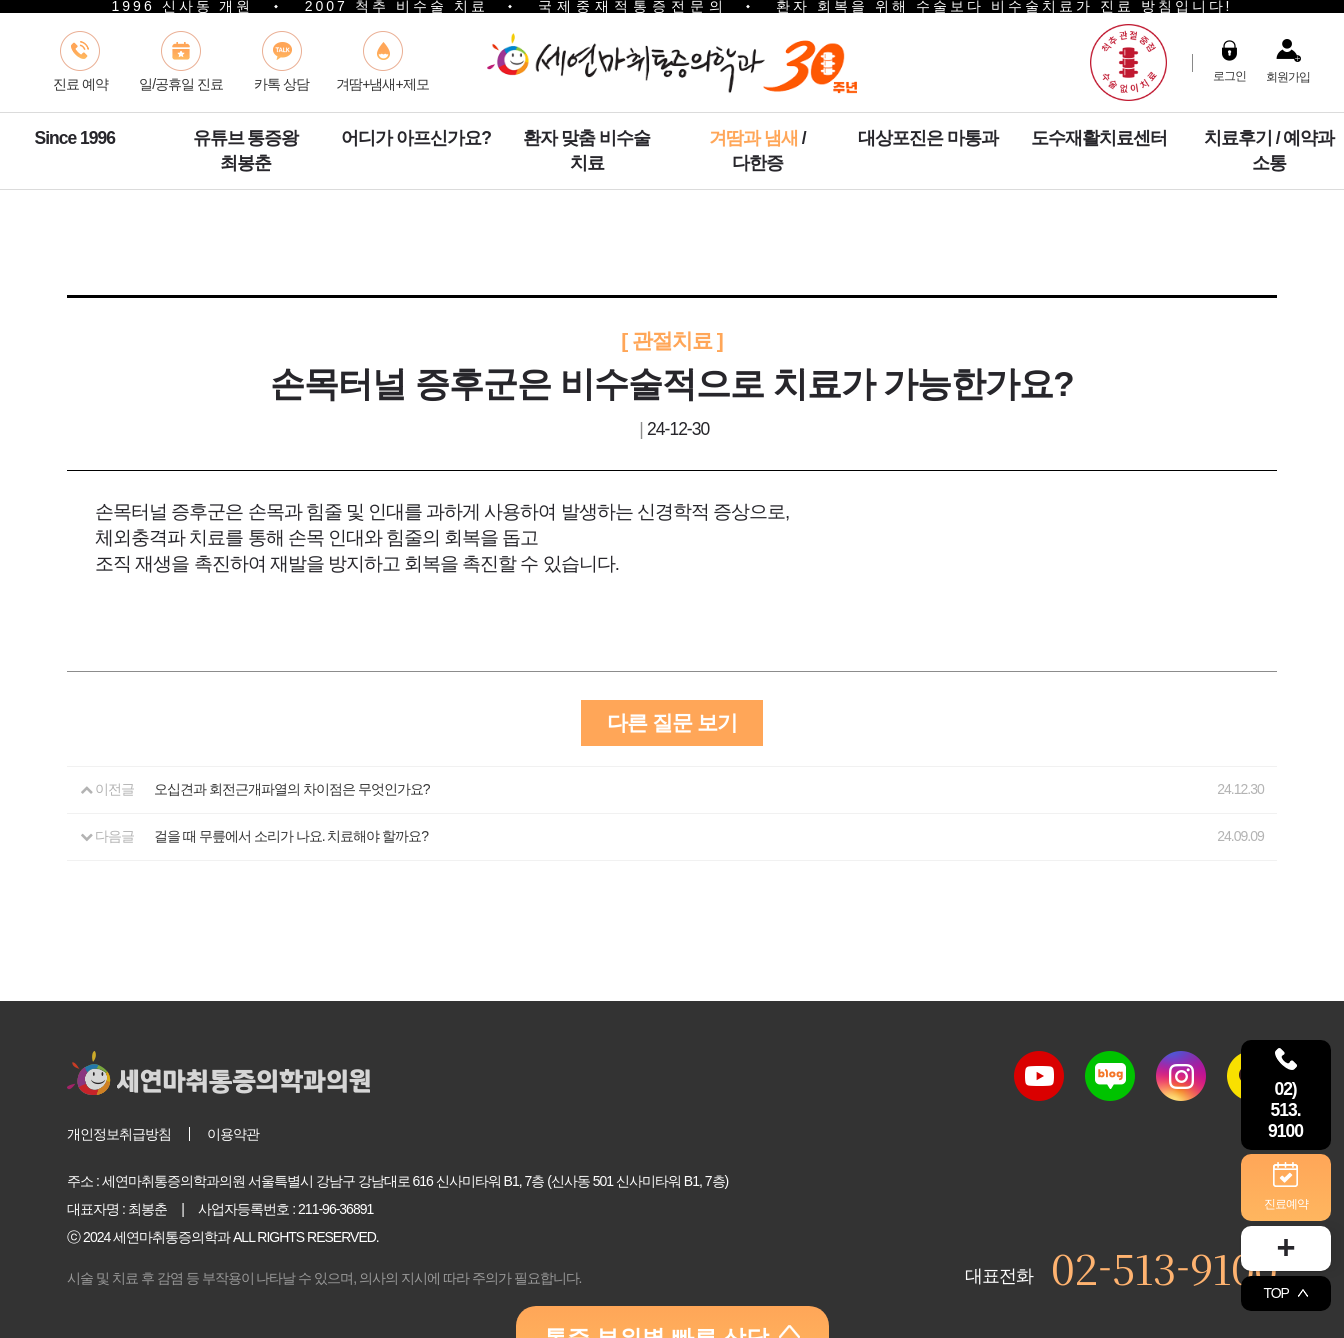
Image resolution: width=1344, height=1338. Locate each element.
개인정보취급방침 (119, 1134)
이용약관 (233, 1134)
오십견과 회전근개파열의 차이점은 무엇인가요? (291, 789)
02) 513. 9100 (1285, 1091)
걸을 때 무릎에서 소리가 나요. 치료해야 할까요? (291, 836)
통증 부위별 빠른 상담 (672, 1305)
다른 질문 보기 (672, 722)
